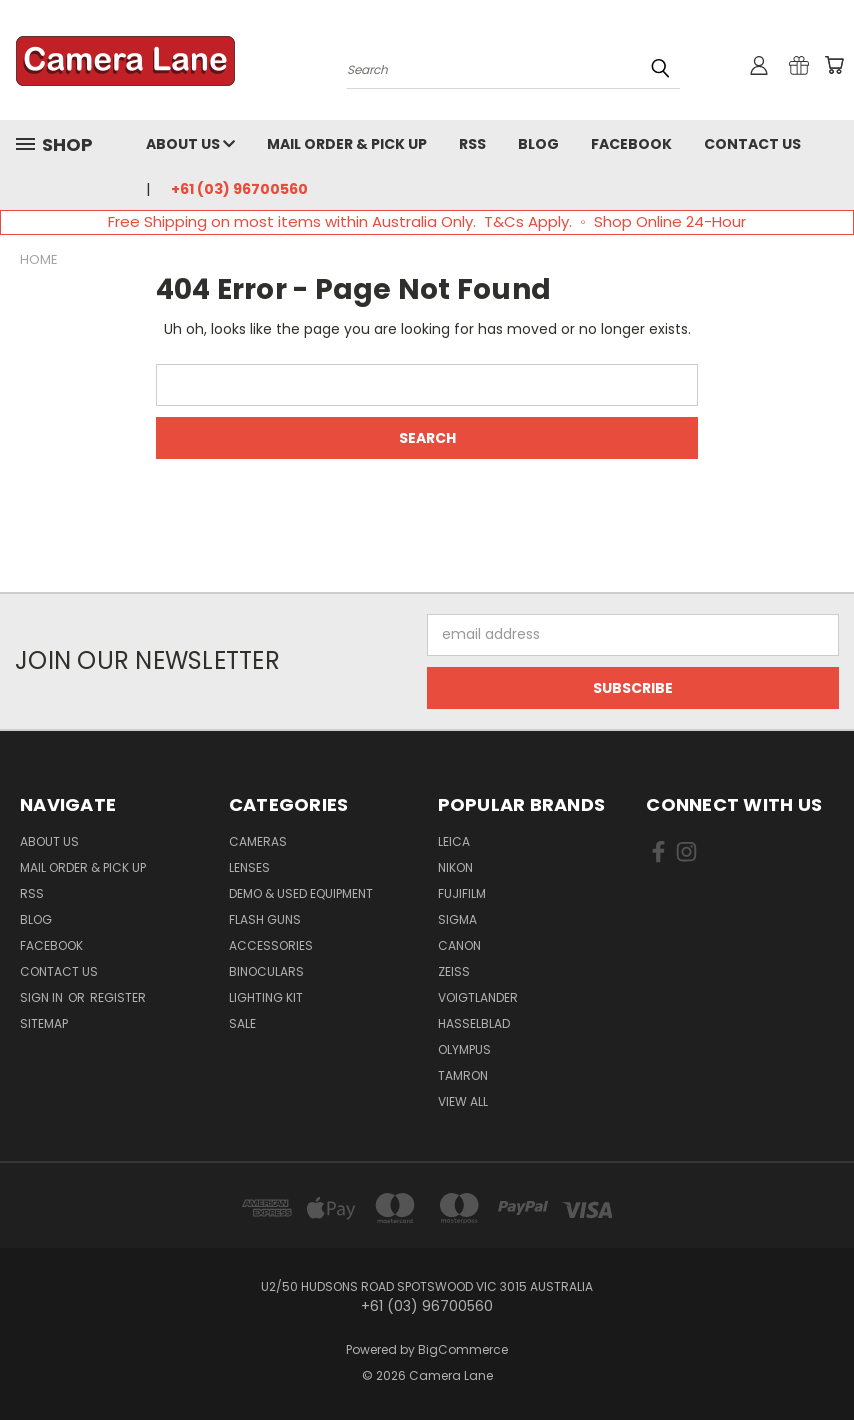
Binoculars (266, 971)
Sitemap (44, 1023)
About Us (190, 144)
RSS (472, 144)
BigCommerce (463, 1349)
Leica (454, 841)
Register (118, 997)
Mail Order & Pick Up (347, 144)
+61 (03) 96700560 (239, 189)
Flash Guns (265, 919)
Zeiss (454, 971)
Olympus (464, 1049)
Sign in (43, 997)
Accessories (271, 945)
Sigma (457, 919)
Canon (459, 945)
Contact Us (752, 144)
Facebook (631, 144)
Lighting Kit (266, 997)
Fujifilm (462, 893)
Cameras (258, 841)
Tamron (463, 1075)
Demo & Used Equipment (301, 893)
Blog (538, 144)
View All (463, 1101)
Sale (242, 1023)
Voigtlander (478, 997)
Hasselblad (474, 1023)
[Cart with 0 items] (834, 65)
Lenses (249, 867)
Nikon (455, 867)
